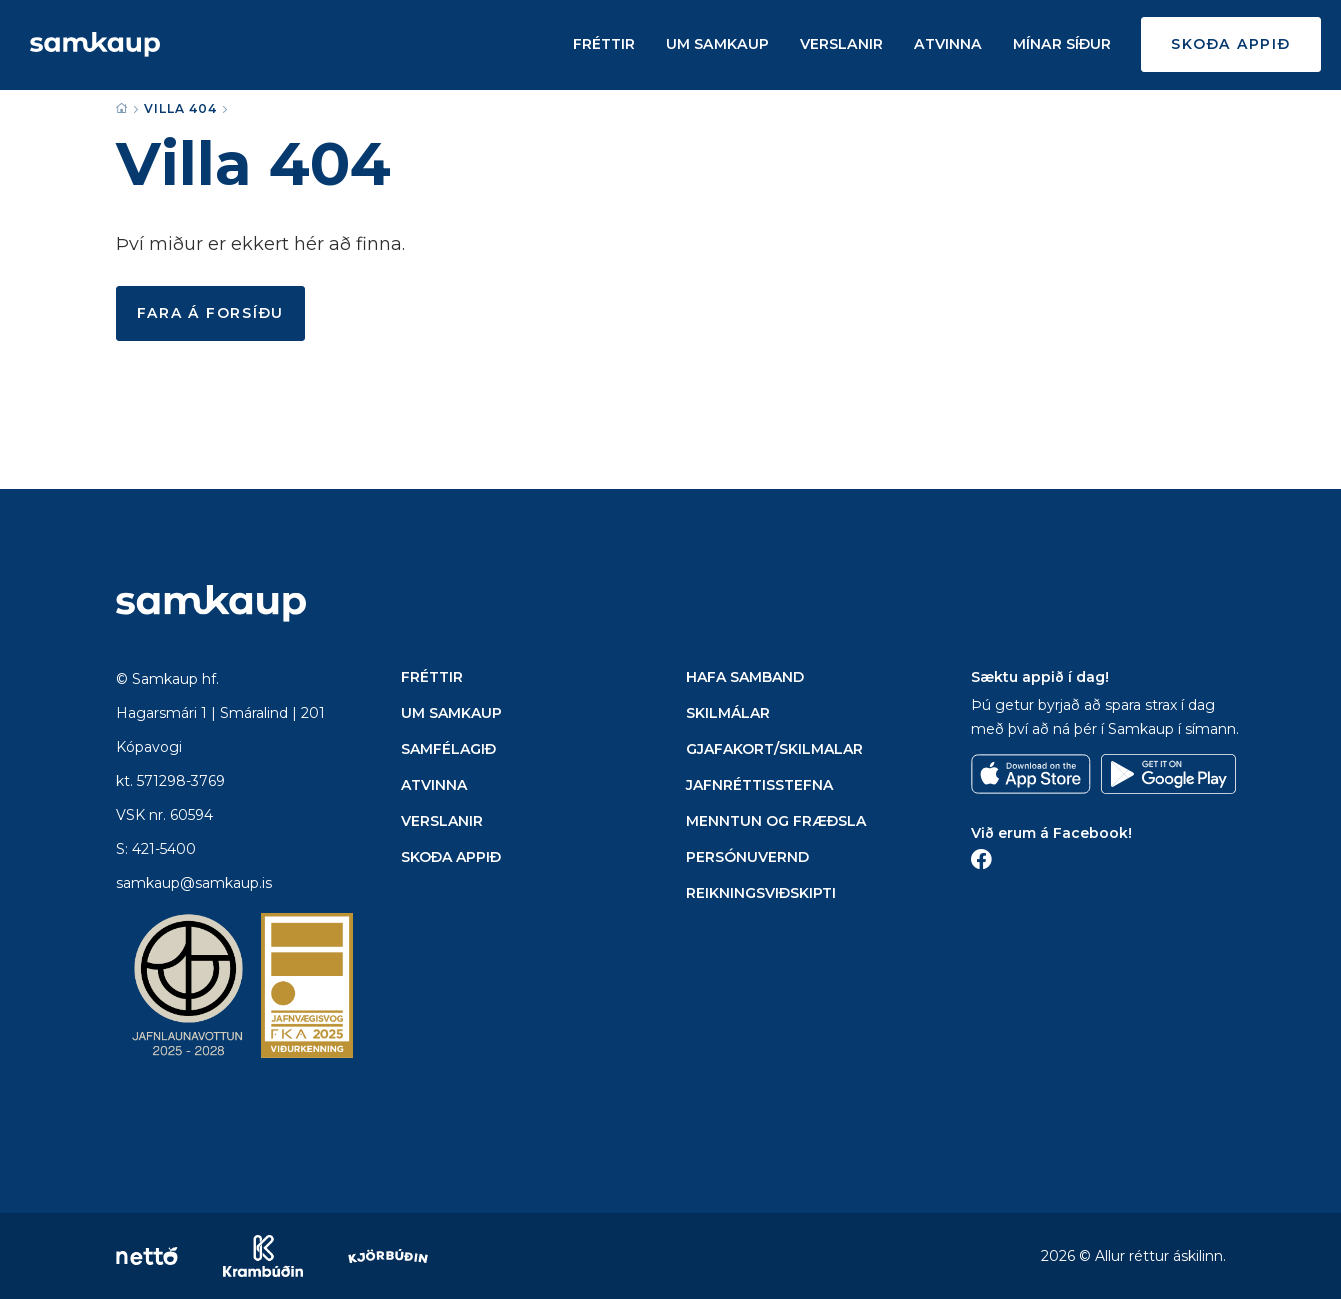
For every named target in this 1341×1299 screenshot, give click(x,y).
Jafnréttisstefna (759, 785)
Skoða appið (1230, 45)
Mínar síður (1062, 45)
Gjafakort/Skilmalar (774, 749)
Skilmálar (728, 713)
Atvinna (950, 45)
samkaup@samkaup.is (194, 883)
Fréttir (610, 45)
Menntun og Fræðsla (776, 821)
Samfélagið (448, 749)
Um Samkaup (722, 45)
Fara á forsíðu (211, 313)
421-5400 (164, 849)
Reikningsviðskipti (761, 893)
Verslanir (845, 45)
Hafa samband (745, 677)
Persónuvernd (747, 857)
